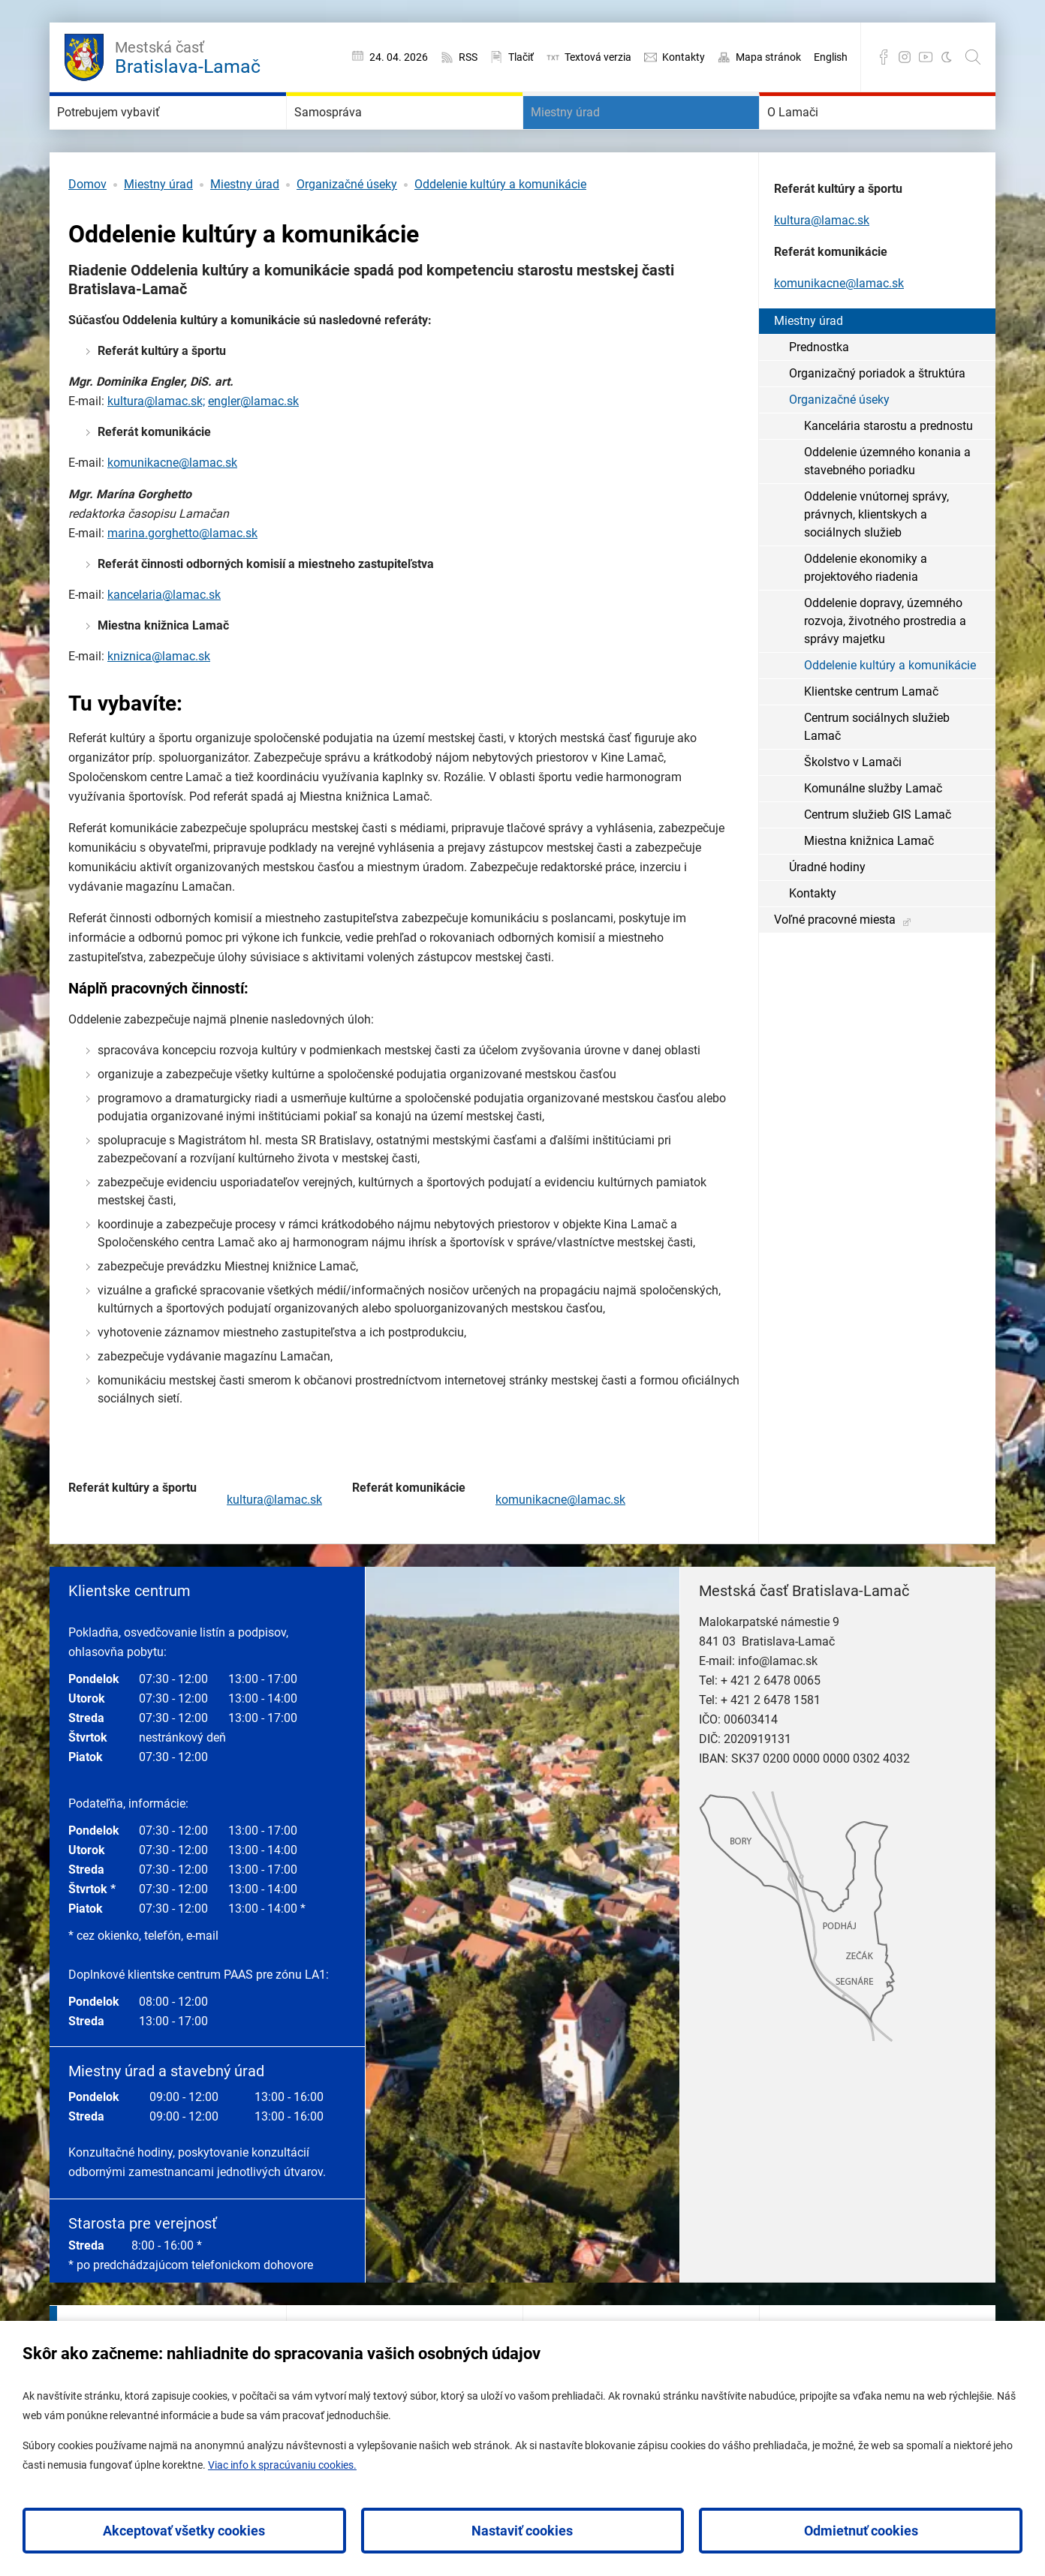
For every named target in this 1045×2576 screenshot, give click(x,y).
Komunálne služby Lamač (873, 833)
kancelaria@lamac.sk (164, 640)
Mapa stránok (768, 57)
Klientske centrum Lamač (871, 736)
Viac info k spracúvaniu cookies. (282, 2465)
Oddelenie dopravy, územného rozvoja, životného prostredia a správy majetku (885, 666)
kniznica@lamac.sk (158, 701)
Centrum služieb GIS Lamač (877, 859)
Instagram (904, 57)
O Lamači (813, 135)
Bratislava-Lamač (187, 55)
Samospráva (352, 135)
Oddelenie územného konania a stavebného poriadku (887, 506)
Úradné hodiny (827, 912)
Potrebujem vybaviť (141, 135)
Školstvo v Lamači (853, 807)
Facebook (883, 57)
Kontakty (683, 57)
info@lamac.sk (778, 1706)
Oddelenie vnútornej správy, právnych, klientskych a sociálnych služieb (876, 559)
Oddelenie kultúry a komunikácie (500, 229)
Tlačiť (521, 57)
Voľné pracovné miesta (835, 964)
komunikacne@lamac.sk (172, 507)
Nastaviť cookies (522, 2530)
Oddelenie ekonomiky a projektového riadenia (865, 613)
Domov (87, 229)
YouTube (925, 57)
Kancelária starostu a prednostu (888, 471)
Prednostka (819, 392)
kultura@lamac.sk (274, 1544)
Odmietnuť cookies (861, 2530)
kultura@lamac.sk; (156, 446)
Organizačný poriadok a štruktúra (877, 418)
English (831, 57)
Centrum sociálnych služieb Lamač (877, 772)
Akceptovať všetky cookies (184, 2530)
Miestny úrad (590, 135)
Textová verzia (598, 57)
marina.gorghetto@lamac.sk (182, 578)
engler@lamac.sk (253, 446)
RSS (468, 57)
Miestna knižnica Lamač (869, 886)
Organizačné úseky (347, 229)
